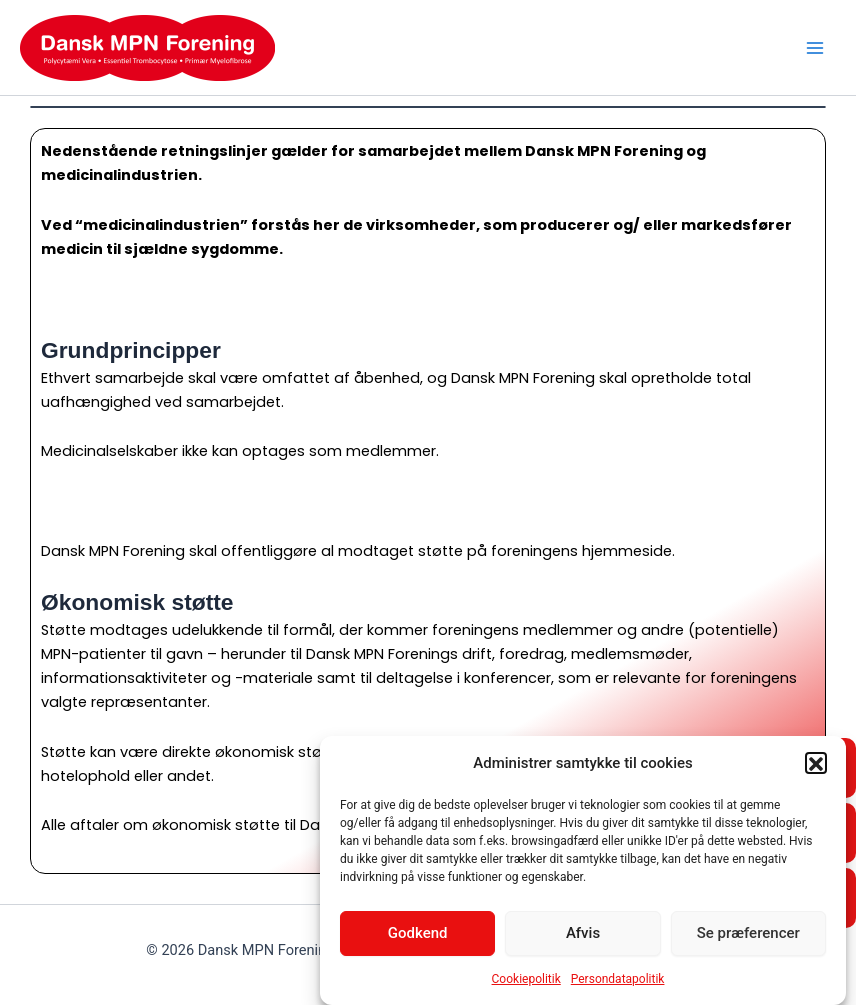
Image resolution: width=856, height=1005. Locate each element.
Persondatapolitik (618, 983)
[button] (816, 767)
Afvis (583, 937)
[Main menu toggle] (815, 48)
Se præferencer (748, 937)
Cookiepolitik (526, 983)
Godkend (418, 937)
